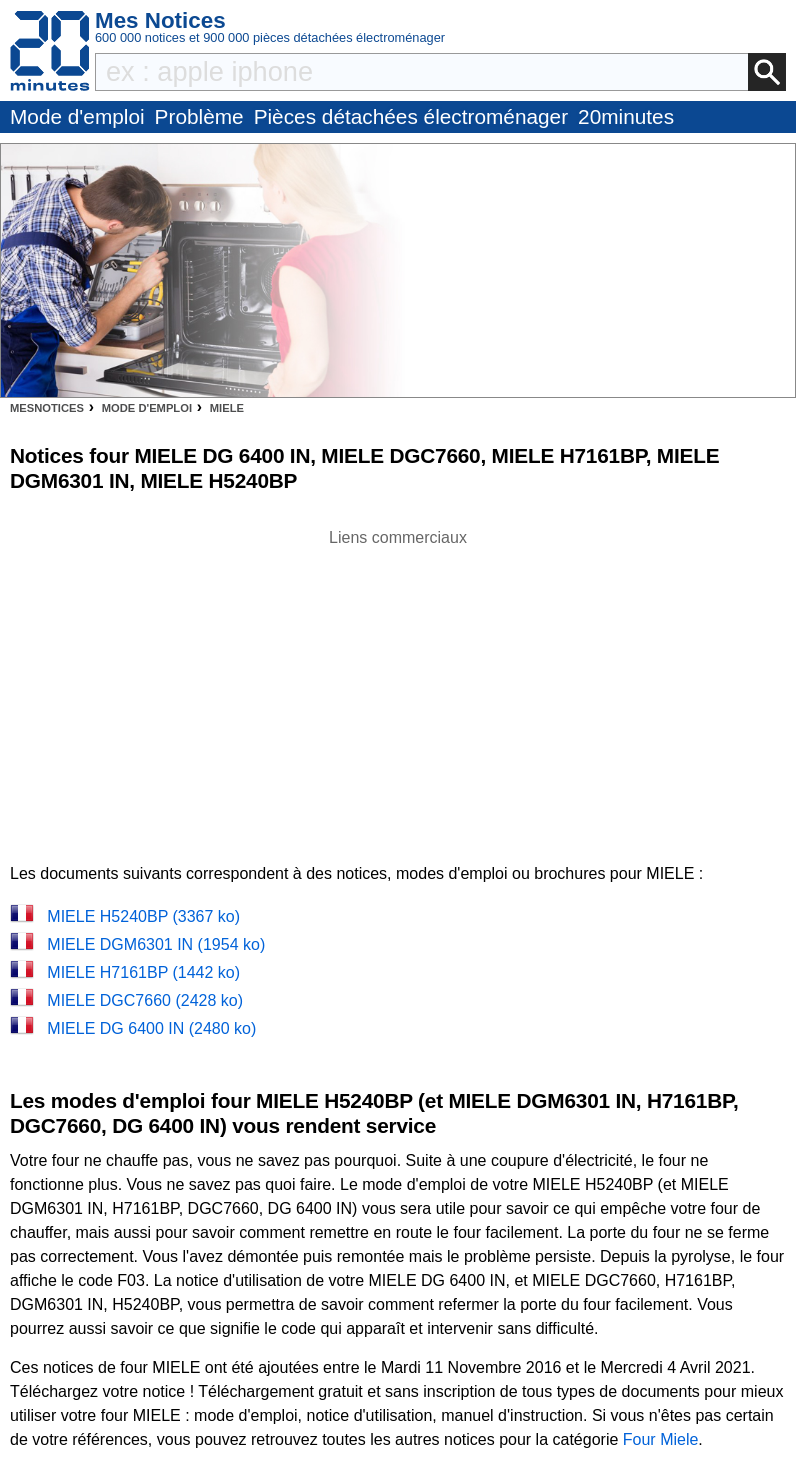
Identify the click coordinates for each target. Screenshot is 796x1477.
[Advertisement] (398, 690)
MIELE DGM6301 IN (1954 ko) (156, 944)
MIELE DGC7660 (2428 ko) (145, 1000)
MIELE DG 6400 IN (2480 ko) (151, 1028)
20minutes (626, 116)
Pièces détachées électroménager (411, 116)
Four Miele (661, 1439)
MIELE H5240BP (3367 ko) (143, 916)
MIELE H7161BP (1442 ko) (143, 972)
